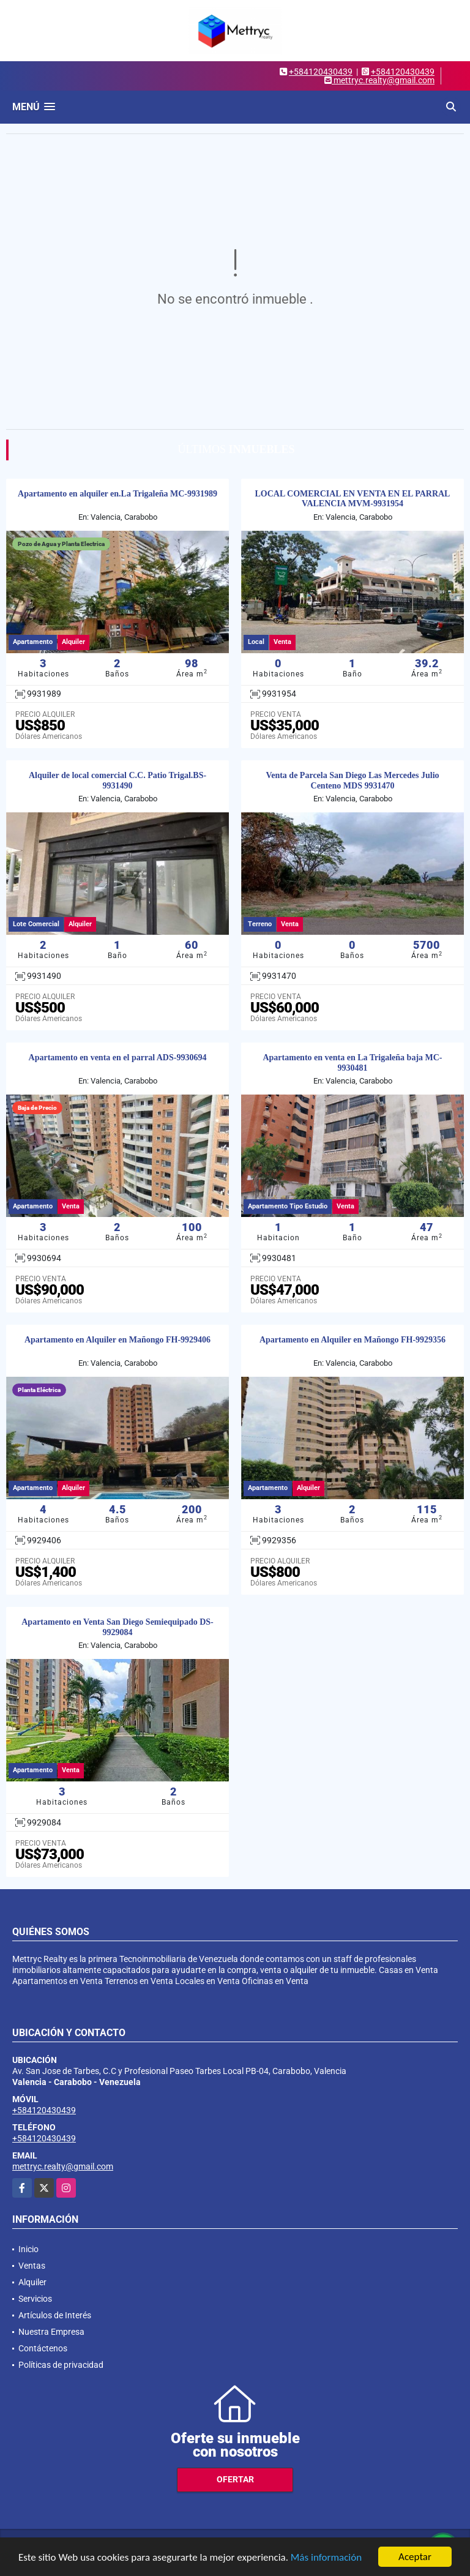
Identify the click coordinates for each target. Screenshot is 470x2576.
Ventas (31, 2266)
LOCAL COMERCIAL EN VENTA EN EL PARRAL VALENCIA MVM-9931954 (352, 499)
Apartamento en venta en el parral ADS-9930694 (118, 1057)
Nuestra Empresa (51, 2332)
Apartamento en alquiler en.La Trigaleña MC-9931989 (117, 493)
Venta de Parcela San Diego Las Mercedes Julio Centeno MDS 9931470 (352, 780)
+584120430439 (320, 72)
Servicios (35, 2299)
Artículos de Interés (54, 2315)
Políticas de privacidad (60, 2365)
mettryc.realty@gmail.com (62, 2166)
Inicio (28, 2249)
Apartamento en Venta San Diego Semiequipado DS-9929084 (117, 1627)
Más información (326, 2557)
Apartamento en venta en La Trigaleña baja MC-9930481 (352, 1063)
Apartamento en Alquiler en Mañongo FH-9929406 (117, 1339)
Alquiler (32, 2282)
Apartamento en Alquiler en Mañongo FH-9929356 (352, 1339)
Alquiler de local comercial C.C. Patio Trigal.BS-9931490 (117, 780)
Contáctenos (42, 2348)
